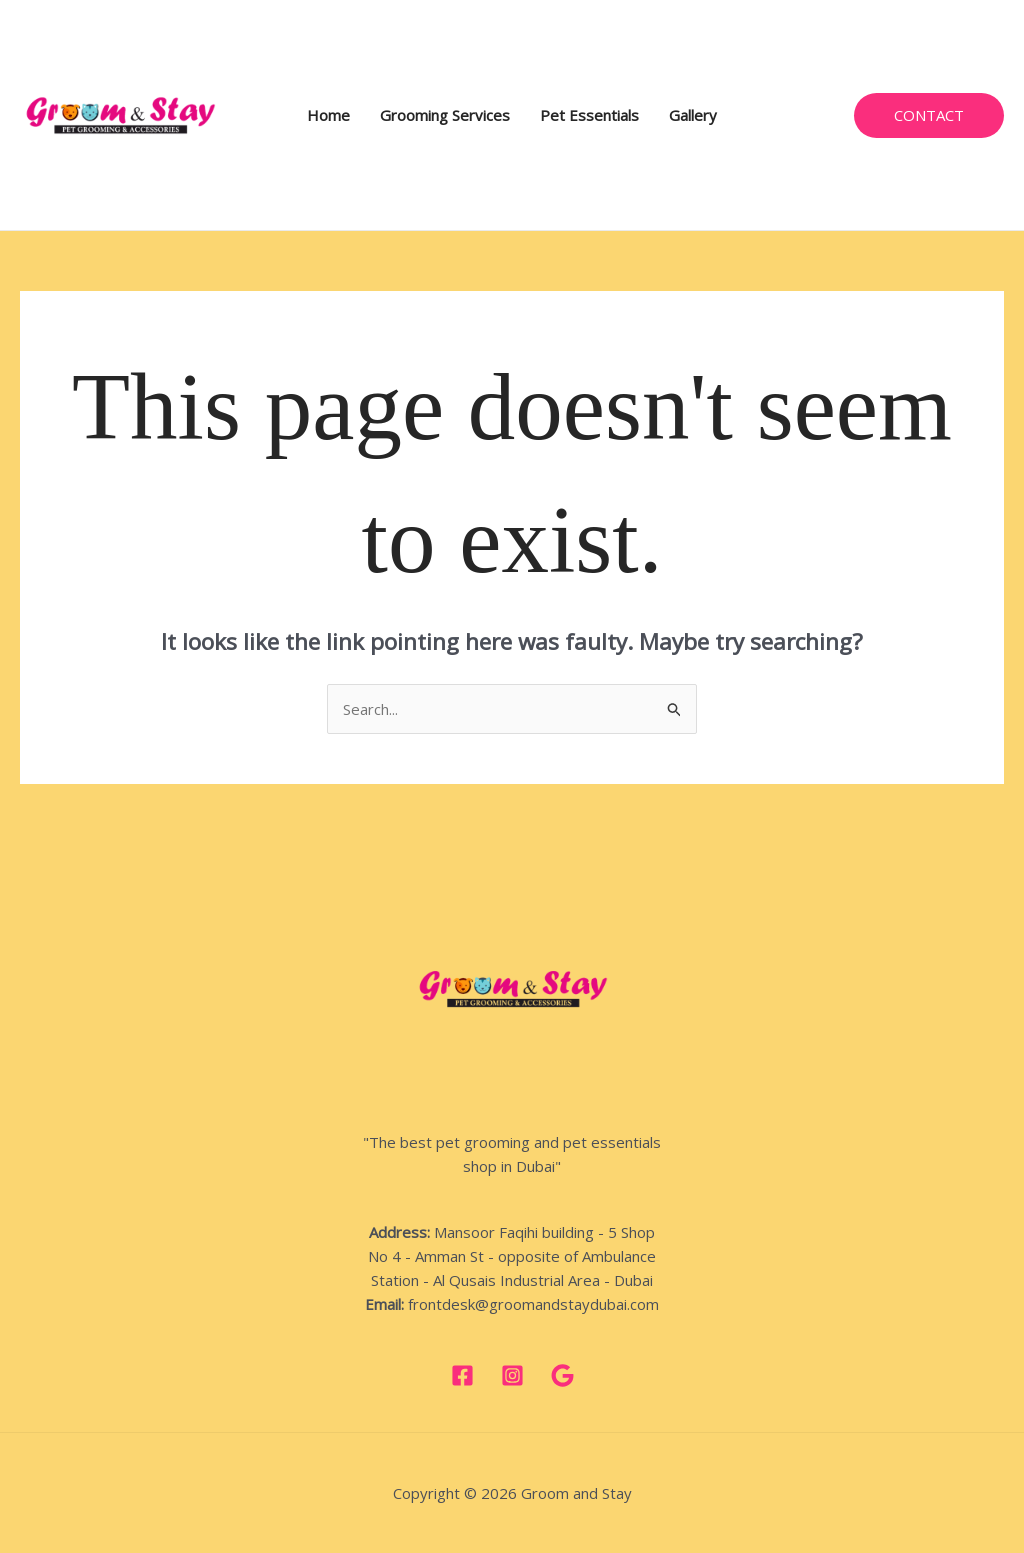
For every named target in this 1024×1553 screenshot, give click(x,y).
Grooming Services (445, 115)
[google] (562, 1375)
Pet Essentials (589, 115)
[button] (929, 115)
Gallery (693, 115)
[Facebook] (462, 1375)
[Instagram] (512, 1375)
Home (328, 115)
